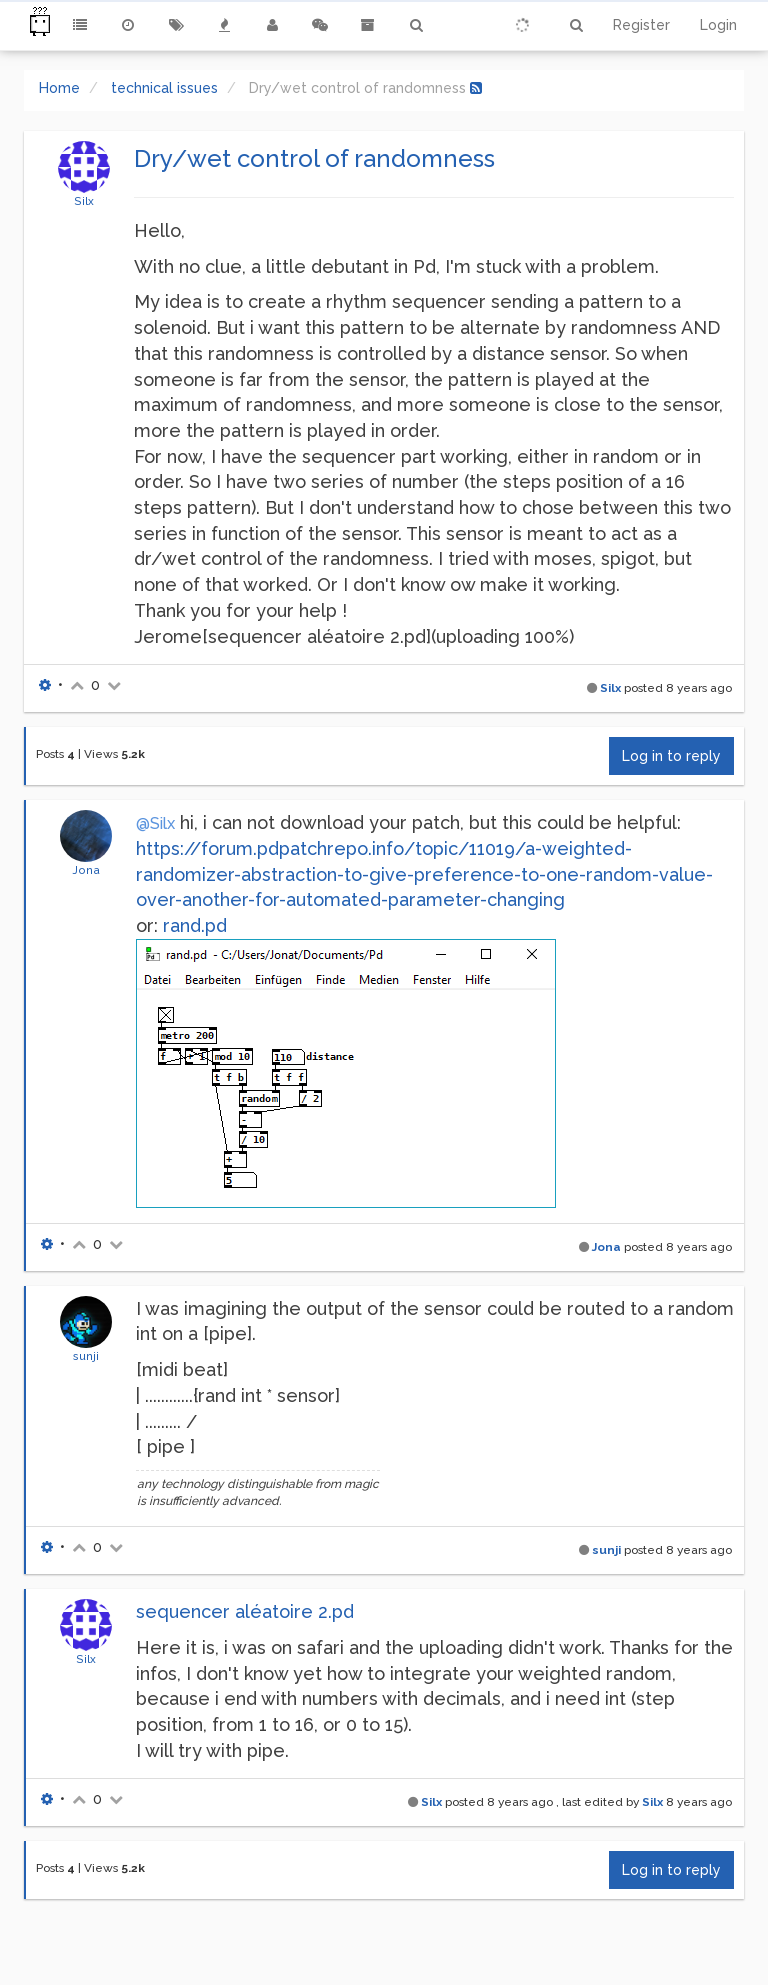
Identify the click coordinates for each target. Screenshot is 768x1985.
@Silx (155, 823)
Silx (84, 201)
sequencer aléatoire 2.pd (245, 1611)
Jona (86, 870)
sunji (86, 1356)
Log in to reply (671, 756)
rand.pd (195, 925)
